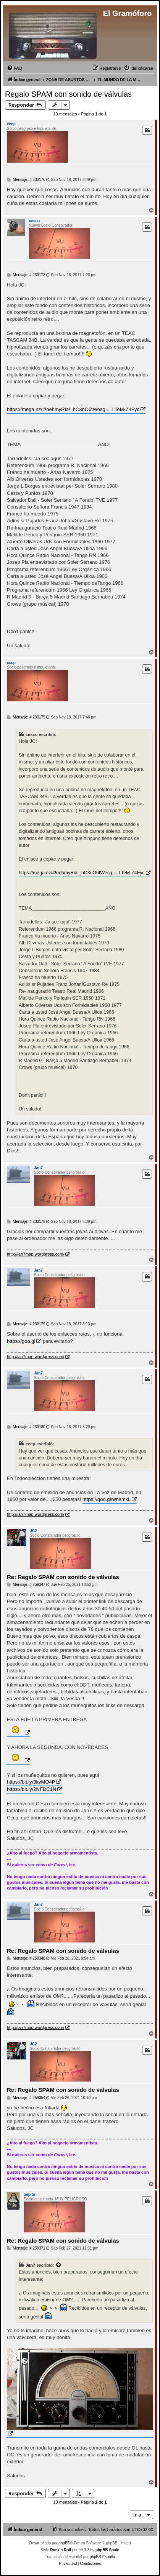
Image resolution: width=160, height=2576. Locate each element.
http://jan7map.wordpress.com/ (35, 1254)
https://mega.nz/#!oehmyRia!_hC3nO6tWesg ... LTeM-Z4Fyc (73, 409)
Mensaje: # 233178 (26, 1221)
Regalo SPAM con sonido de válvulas (68, 94)
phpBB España (102, 2557)
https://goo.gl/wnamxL (106, 1499)
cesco (34, 221)
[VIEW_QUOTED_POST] (58, 2265)
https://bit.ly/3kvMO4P (31, 1782)
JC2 (33, 1531)
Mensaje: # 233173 (26, 275)
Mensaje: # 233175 (26, 717)
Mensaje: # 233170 (26, 180)
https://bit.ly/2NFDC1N (31, 1789)
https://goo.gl (21, 1341)
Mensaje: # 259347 (26, 1584)
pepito (29, 2194)
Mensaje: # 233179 (26, 1324)
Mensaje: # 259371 (26, 2248)
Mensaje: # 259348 (26, 1958)
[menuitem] (14, 68)
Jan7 (38, 1168)
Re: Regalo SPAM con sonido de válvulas (63, 1577)
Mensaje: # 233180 (26, 1427)
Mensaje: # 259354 (26, 2098)
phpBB (64, 2543)
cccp (11, 124)
